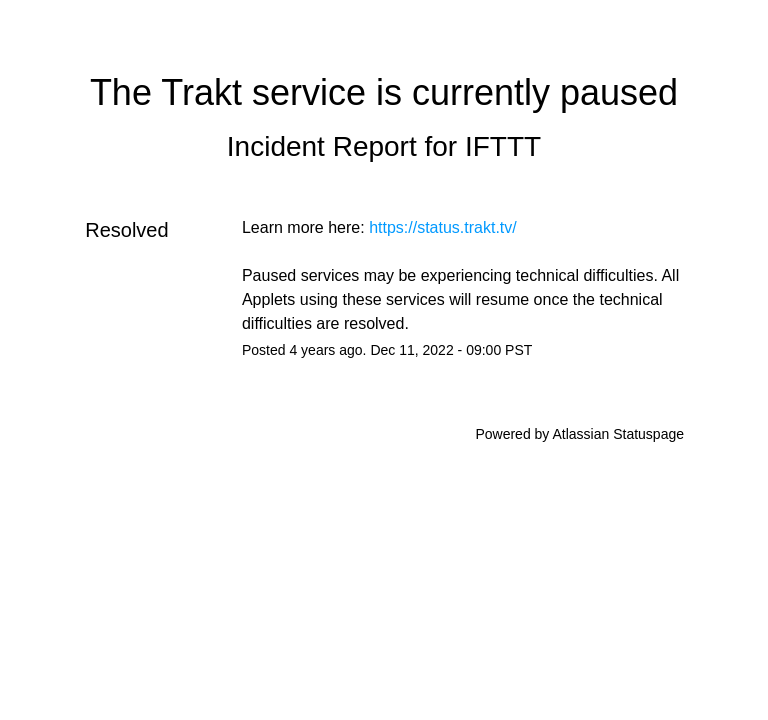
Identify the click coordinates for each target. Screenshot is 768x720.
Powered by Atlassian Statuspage (579, 434)
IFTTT (503, 146)
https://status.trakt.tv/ (443, 227)
